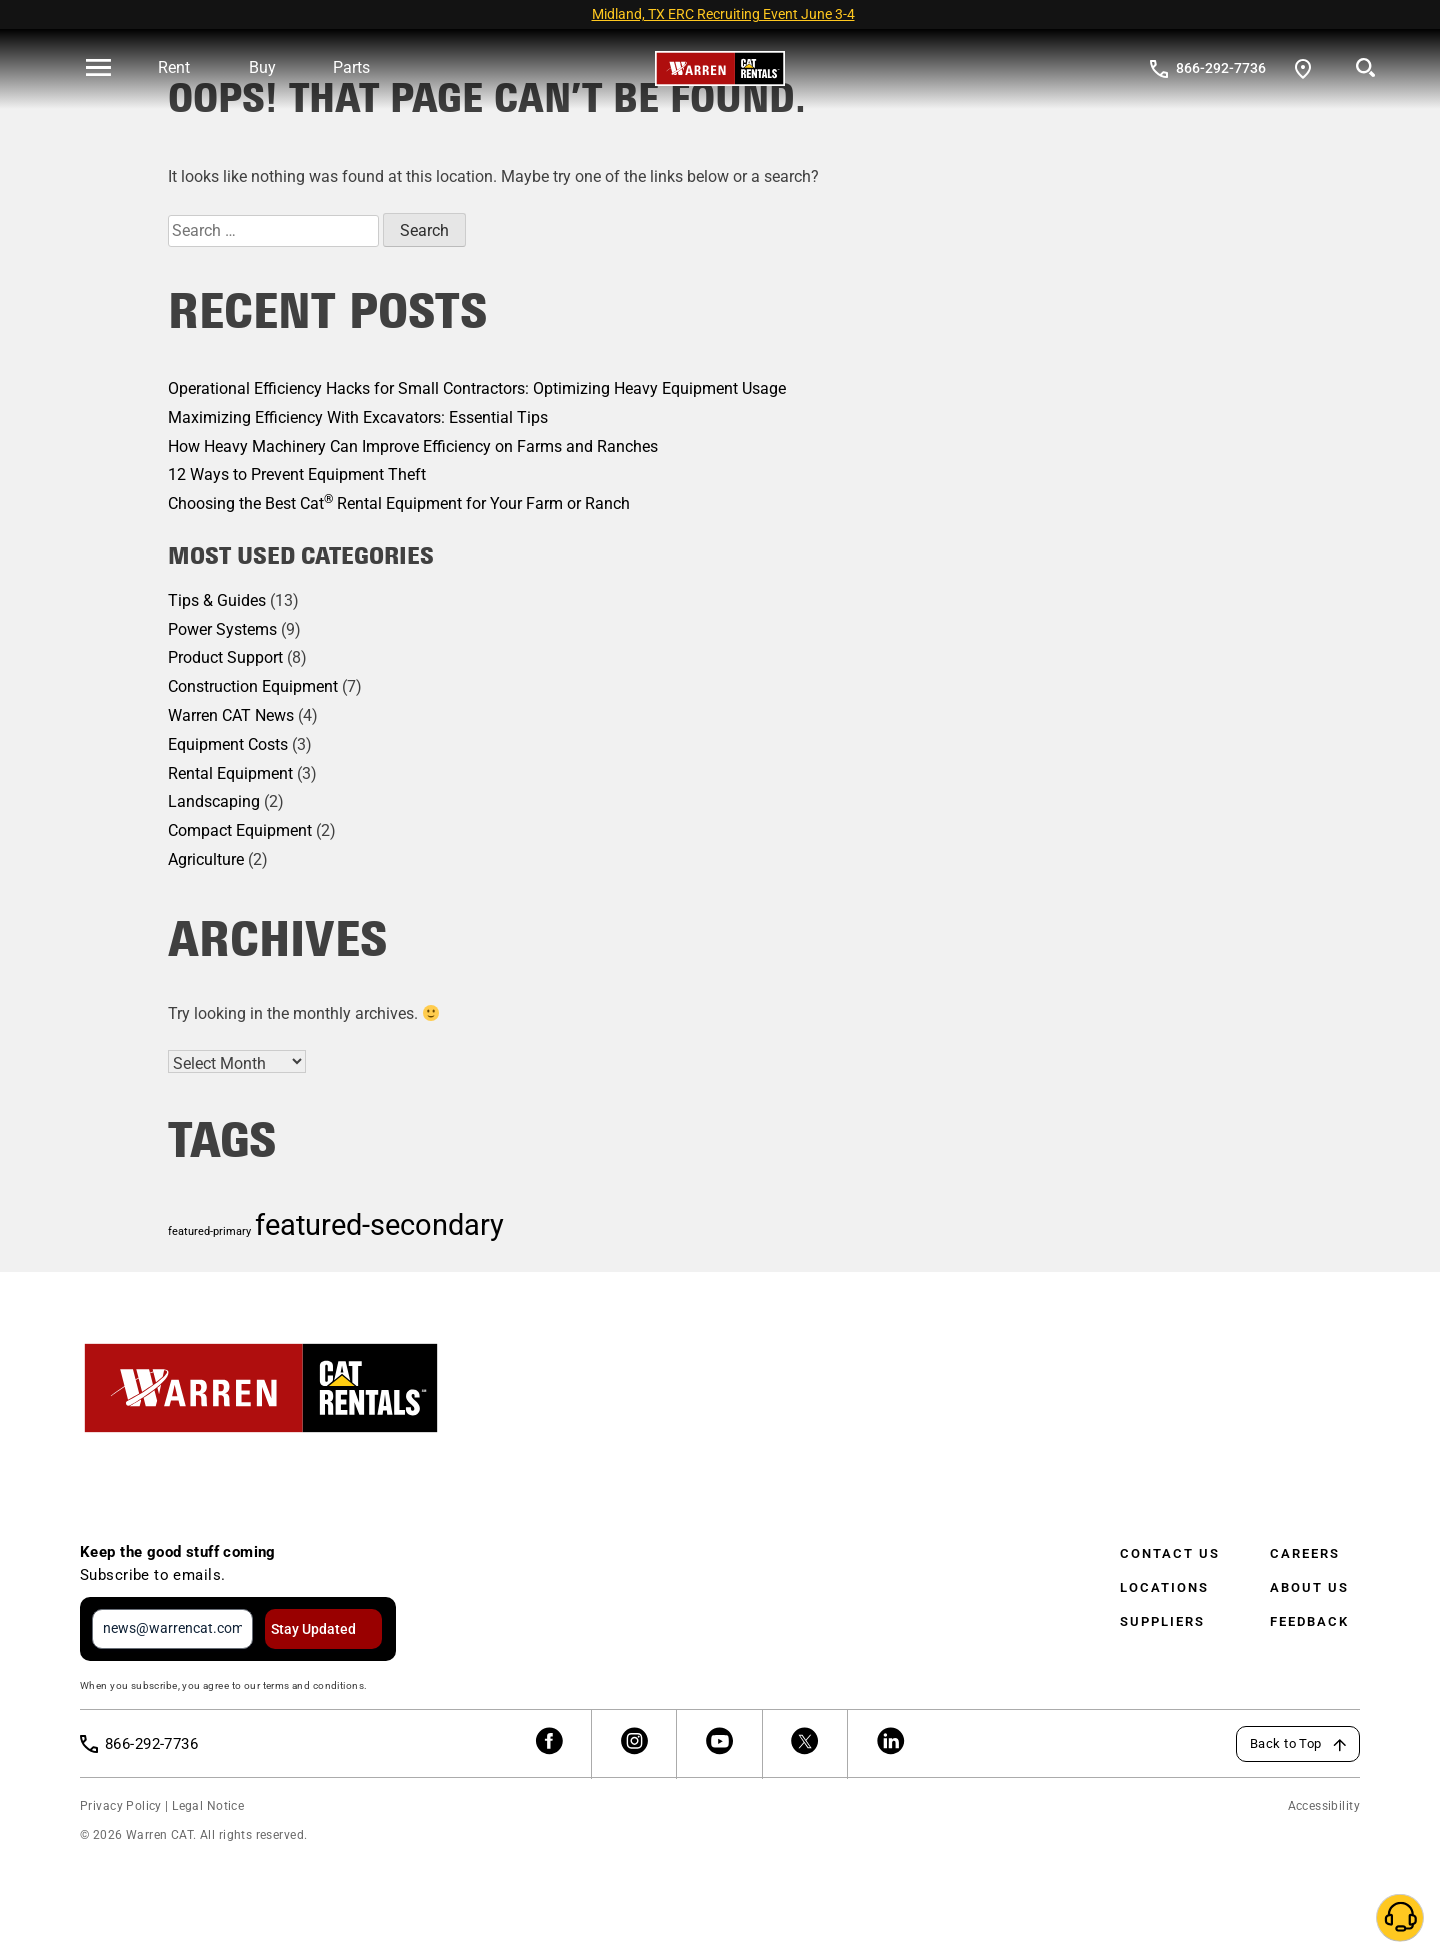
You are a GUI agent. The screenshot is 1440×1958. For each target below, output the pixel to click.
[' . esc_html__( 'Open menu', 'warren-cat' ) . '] (98, 69)
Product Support (225, 657)
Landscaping (214, 801)
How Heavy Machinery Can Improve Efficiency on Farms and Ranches (413, 446)
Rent (174, 67)
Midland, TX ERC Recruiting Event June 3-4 (723, 14)
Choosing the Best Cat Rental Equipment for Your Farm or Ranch (399, 503)
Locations (1164, 1587)
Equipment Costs (228, 744)
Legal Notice (208, 1806)
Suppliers (1162, 1621)
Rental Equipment (230, 773)
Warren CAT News (231, 715)
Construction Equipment (253, 686)
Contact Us (1170, 1553)
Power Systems (222, 629)
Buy (262, 67)
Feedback (1309, 1621)
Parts (351, 67)
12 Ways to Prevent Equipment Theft (297, 474)
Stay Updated (313, 1629)
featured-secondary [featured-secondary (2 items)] (379, 1225)
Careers (1305, 1553)
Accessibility (1324, 1806)
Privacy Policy (121, 1806)
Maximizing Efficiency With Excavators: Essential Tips (358, 417)
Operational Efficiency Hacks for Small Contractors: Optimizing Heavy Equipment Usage (477, 388)
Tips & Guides (217, 600)
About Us (1309, 1587)
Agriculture (206, 859)
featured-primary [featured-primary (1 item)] (209, 1231)
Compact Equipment (240, 830)
